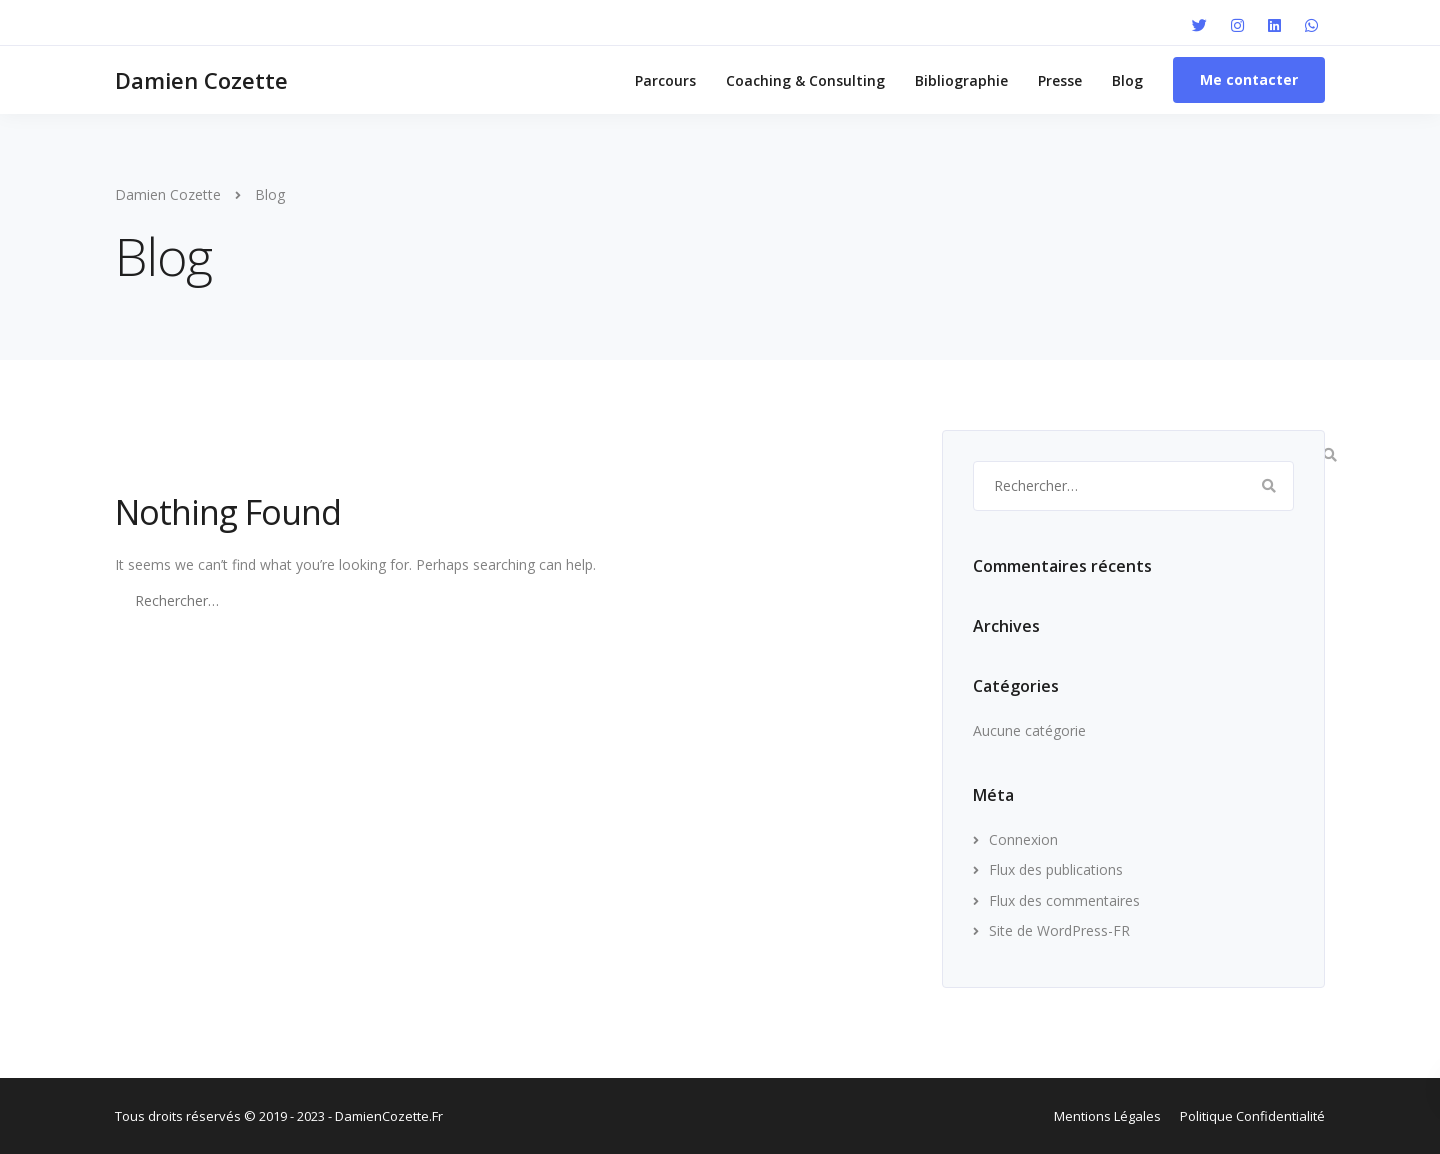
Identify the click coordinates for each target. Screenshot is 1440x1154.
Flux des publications (1056, 869)
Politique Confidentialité (1252, 1116)
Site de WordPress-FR (1059, 930)
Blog (1127, 80)
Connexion (1023, 839)
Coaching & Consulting (805, 80)
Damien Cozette (201, 80)
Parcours (665, 80)
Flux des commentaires (1064, 900)
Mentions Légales (1107, 1116)
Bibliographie (961, 80)
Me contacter (1249, 79)
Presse (1060, 80)
